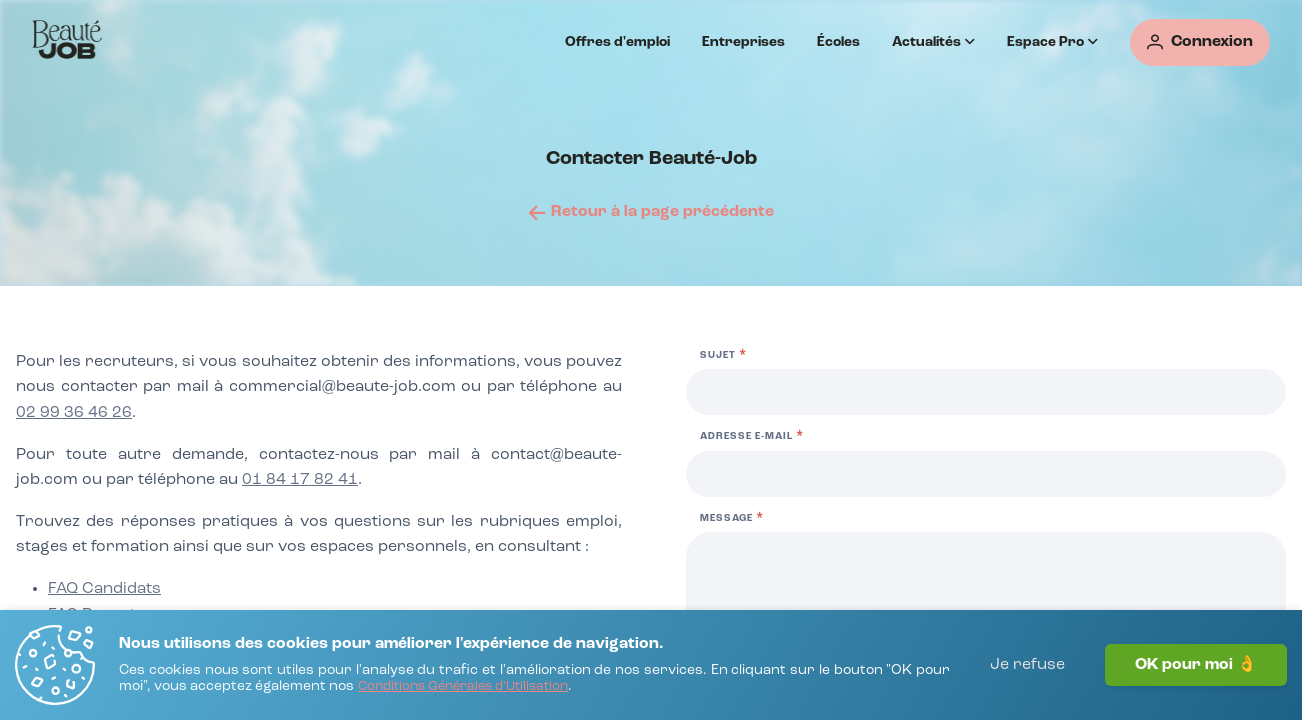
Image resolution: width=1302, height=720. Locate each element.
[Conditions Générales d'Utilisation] (463, 687)
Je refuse (1027, 665)
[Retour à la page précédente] (651, 212)
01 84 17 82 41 (300, 480)
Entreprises (743, 42)
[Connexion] (1200, 42)
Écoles (838, 42)
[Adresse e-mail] (986, 474)
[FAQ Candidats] (104, 590)
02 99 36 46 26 (74, 413)
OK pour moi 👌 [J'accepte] (1196, 665)
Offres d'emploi (617, 42)
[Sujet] (986, 392)
